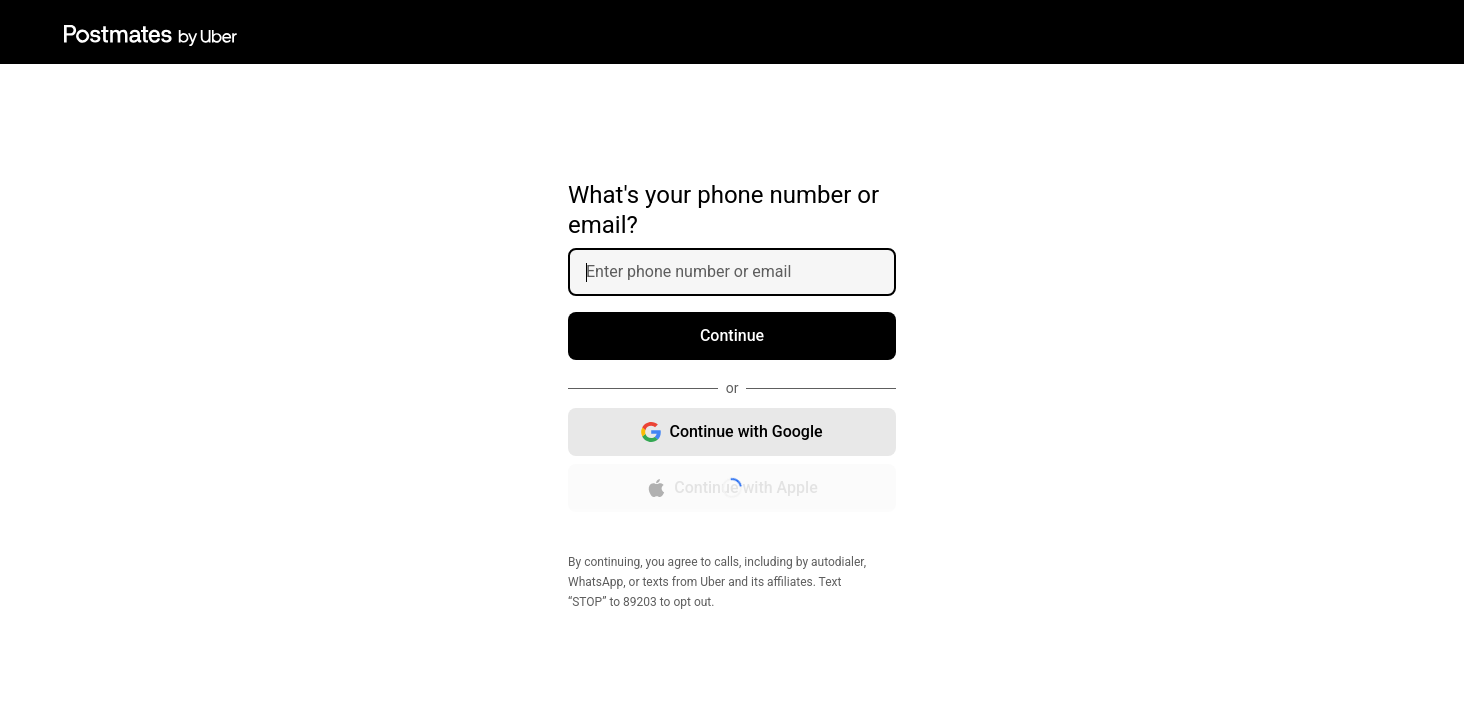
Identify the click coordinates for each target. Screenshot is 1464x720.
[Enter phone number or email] (740, 272)
